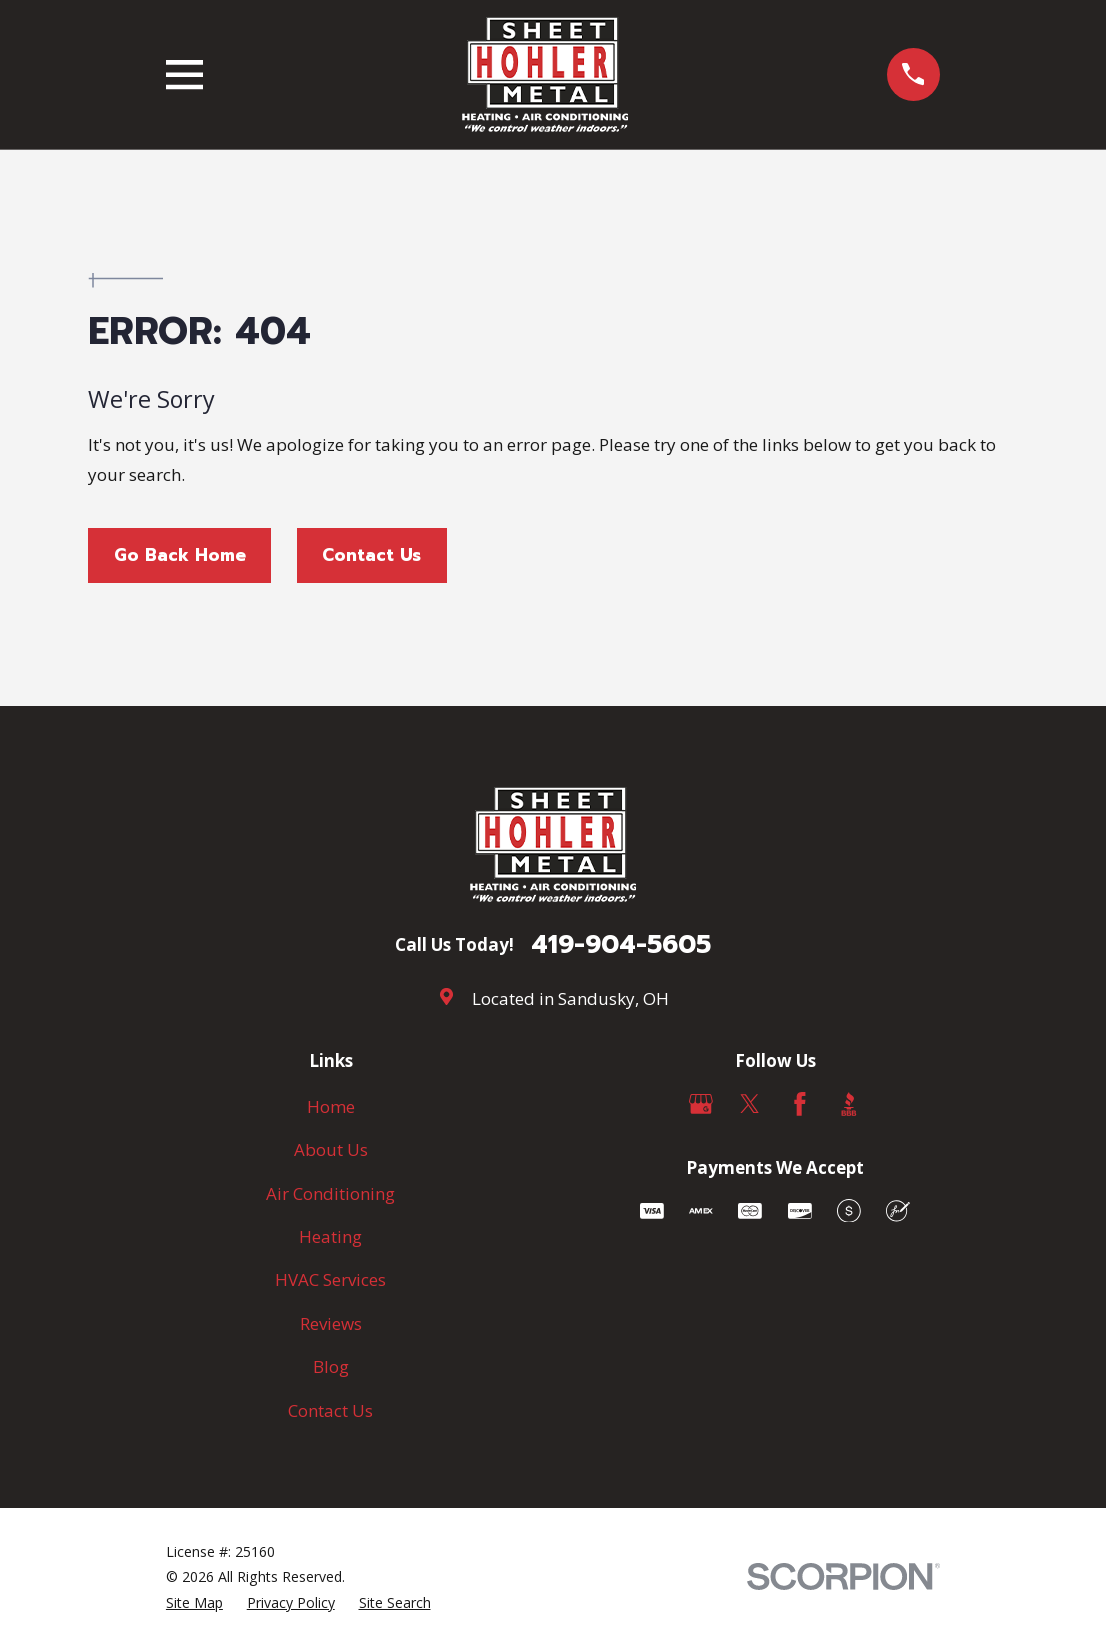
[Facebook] (800, 1104)
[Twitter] (750, 1104)
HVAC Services (330, 1279)
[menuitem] (194, 1603)
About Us (331, 1149)
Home (331, 1106)
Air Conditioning (330, 1193)
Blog (331, 1366)
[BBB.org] (849, 1104)
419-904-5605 (621, 945)
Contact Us (371, 555)
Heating (330, 1236)
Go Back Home (180, 555)
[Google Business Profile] (701, 1104)
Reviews (331, 1323)
